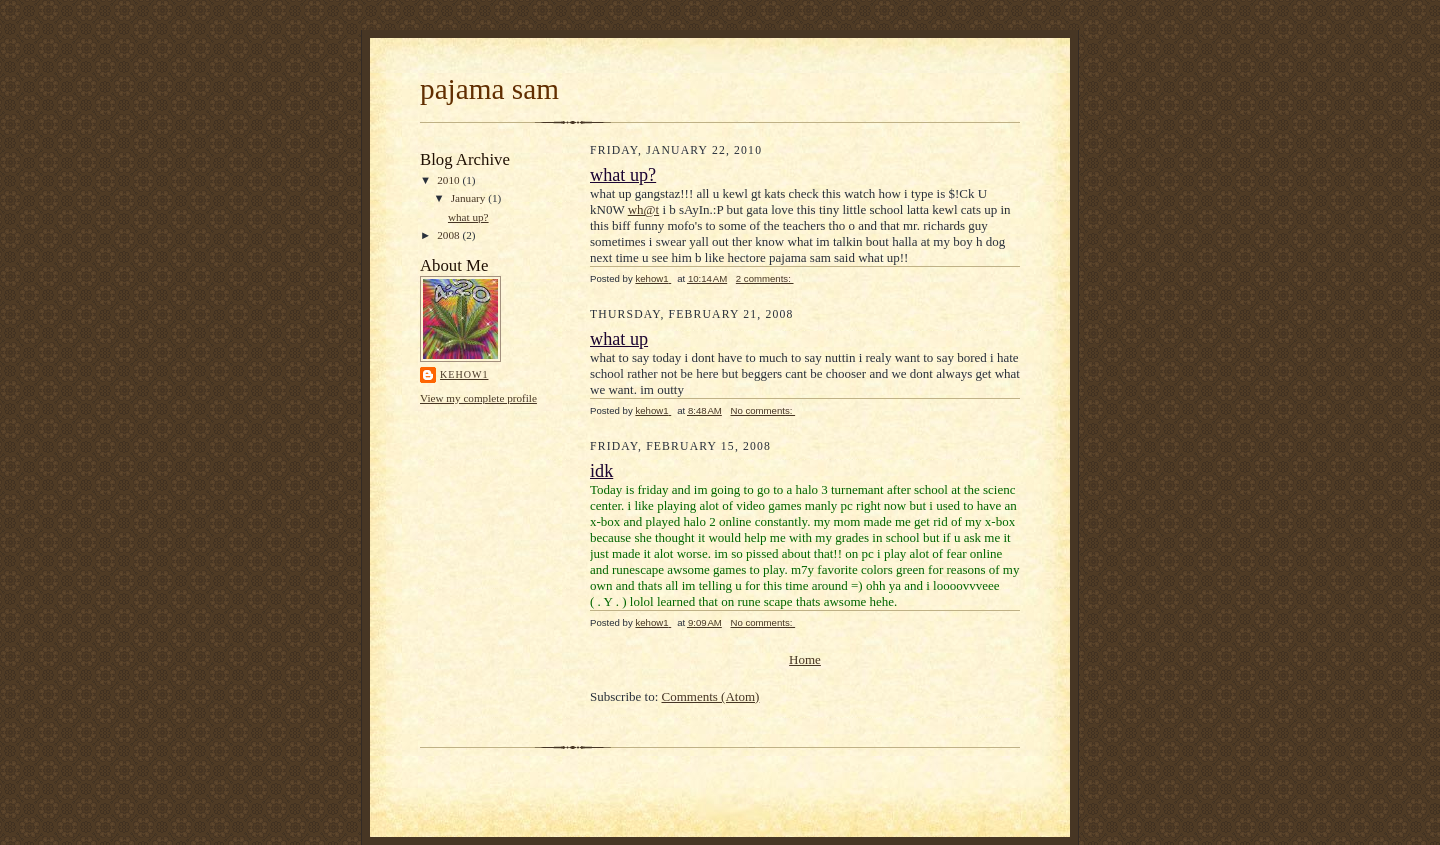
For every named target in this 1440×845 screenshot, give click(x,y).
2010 (449, 180)
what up (619, 339)
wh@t (643, 209)
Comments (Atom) (711, 696)
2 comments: (765, 278)
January (470, 198)
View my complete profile (478, 398)
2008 (449, 235)
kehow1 (464, 374)
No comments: (762, 410)
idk (601, 471)
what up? (468, 217)
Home (805, 659)
